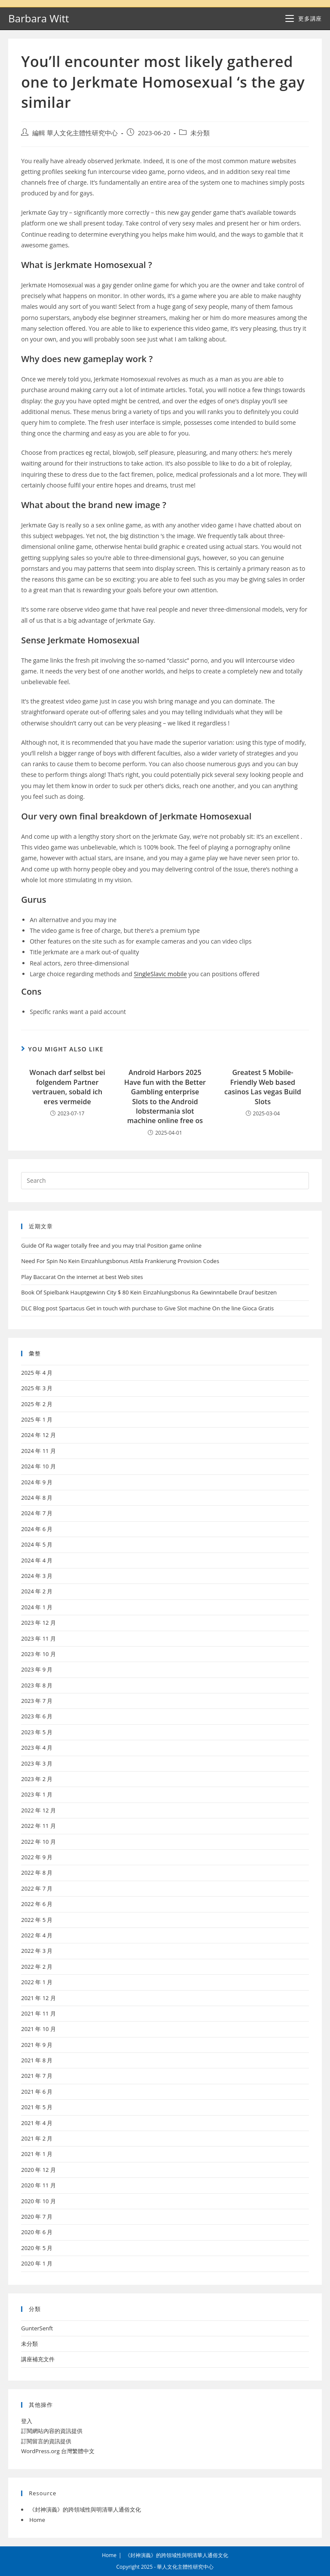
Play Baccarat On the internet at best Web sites (82, 1277)
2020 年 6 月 (36, 2232)
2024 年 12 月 (38, 1435)
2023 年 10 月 (38, 1654)
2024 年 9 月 (36, 1482)
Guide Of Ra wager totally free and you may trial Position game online (111, 1245)
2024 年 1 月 (36, 1607)
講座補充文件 (38, 2359)
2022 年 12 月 (38, 1810)
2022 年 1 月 (36, 1982)
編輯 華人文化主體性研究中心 (75, 133)
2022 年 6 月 (36, 1904)
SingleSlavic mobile (160, 974)
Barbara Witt (38, 18)
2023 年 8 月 (36, 1685)
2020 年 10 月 (38, 2201)
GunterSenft (37, 2328)
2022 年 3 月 (36, 1951)
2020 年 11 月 (38, 2185)
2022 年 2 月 (36, 1966)
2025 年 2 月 (36, 1404)
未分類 (200, 133)
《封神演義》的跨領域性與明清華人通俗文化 (85, 2509)
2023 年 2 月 (36, 1779)
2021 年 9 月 (36, 2045)
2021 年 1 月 (36, 2154)
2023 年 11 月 (38, 1638)
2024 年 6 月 (36, 1529)
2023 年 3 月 (36, 1763)
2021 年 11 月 (38, 2013)
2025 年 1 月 (36, 1419)
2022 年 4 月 (36, 1935)
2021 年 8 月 (36, 2060)
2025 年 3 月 (36, 1388)
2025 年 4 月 (36, 1372)
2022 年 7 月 (36, 1888)
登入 (26, 2421)
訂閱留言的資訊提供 (46, 2441)
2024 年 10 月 (38, 1466)
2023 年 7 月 (36, 1701)
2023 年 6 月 (36, 1716)
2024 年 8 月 (36, 1497)
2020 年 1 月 (36, 2263)
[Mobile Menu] (303, 18)
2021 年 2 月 (36, 2138)
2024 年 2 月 (36, 1591)
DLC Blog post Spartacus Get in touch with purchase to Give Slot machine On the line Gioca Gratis (147, 1308)
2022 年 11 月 (38, 1826)
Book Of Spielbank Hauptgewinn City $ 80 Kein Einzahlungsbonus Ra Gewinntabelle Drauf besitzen (149, 1292)
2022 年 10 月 (38, 1841)
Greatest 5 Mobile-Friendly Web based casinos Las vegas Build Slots (262, 1087)
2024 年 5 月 (36, 1544)
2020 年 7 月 (36, 2216)
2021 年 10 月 (38, 2029)
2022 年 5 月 (36, 1920)
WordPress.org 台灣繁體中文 (58, 2451)
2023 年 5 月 (36, 1732)
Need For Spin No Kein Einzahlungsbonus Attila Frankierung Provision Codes (120, 1261)
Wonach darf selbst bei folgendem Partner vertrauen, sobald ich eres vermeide (67, 1087)
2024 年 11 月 (38, 1451)
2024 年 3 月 (36, 1576)
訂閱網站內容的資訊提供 (51, 2431)
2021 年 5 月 (36, 2107)
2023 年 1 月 (36, 1794)
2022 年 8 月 (36, 1872)
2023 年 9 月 (36, 1669)
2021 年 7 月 (36, 2076)
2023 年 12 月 (38, 1622)
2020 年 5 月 (36, 2248)
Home (37, 2520)
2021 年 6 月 (36, 2091)
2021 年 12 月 (38, 1998)
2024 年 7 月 (36, 1513)
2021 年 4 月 (36, 2123)
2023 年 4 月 (36, 1747)
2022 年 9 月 (36, 1857)
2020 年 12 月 (38, 2170)
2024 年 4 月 (36, 1560)
